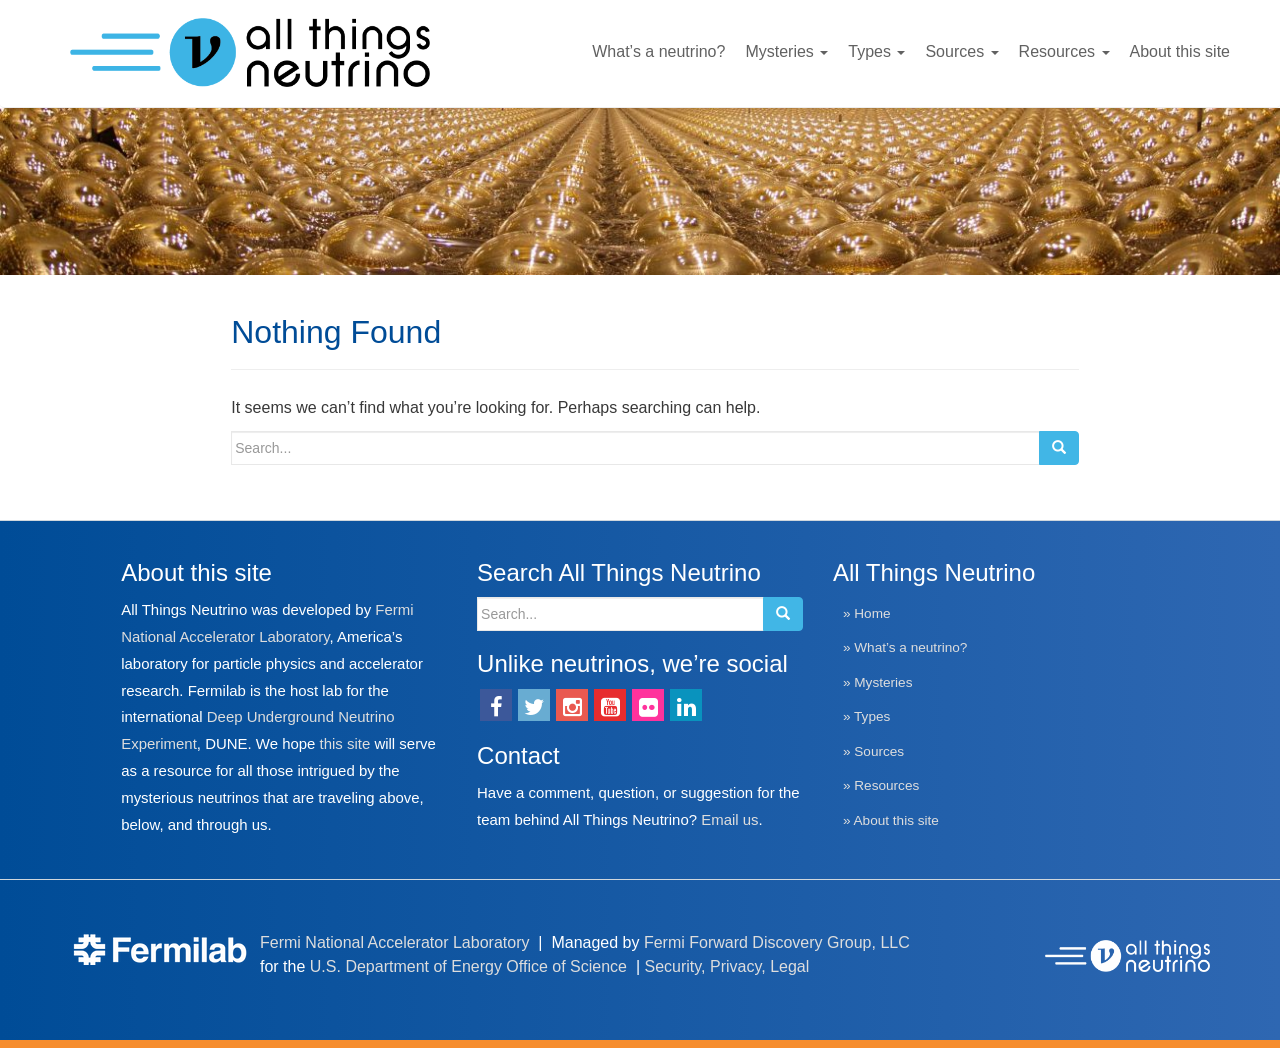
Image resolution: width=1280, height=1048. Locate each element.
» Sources (873, 751)
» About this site (891, 820)
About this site (1180, 51)
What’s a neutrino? (658, 51)
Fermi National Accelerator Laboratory (394, 942)
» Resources (881, 785)
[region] (640, 191)
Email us (729, 819)
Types (876, 51)
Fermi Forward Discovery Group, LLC (777, 942)
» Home (867, 613)
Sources (961, 51)
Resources (1064, 51)
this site (345, 743)
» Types (866, 716)
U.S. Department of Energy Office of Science (468, 966)
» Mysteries (878, 682)
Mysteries (786, 51)
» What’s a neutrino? (905, 647)
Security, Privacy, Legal (727, 966)
